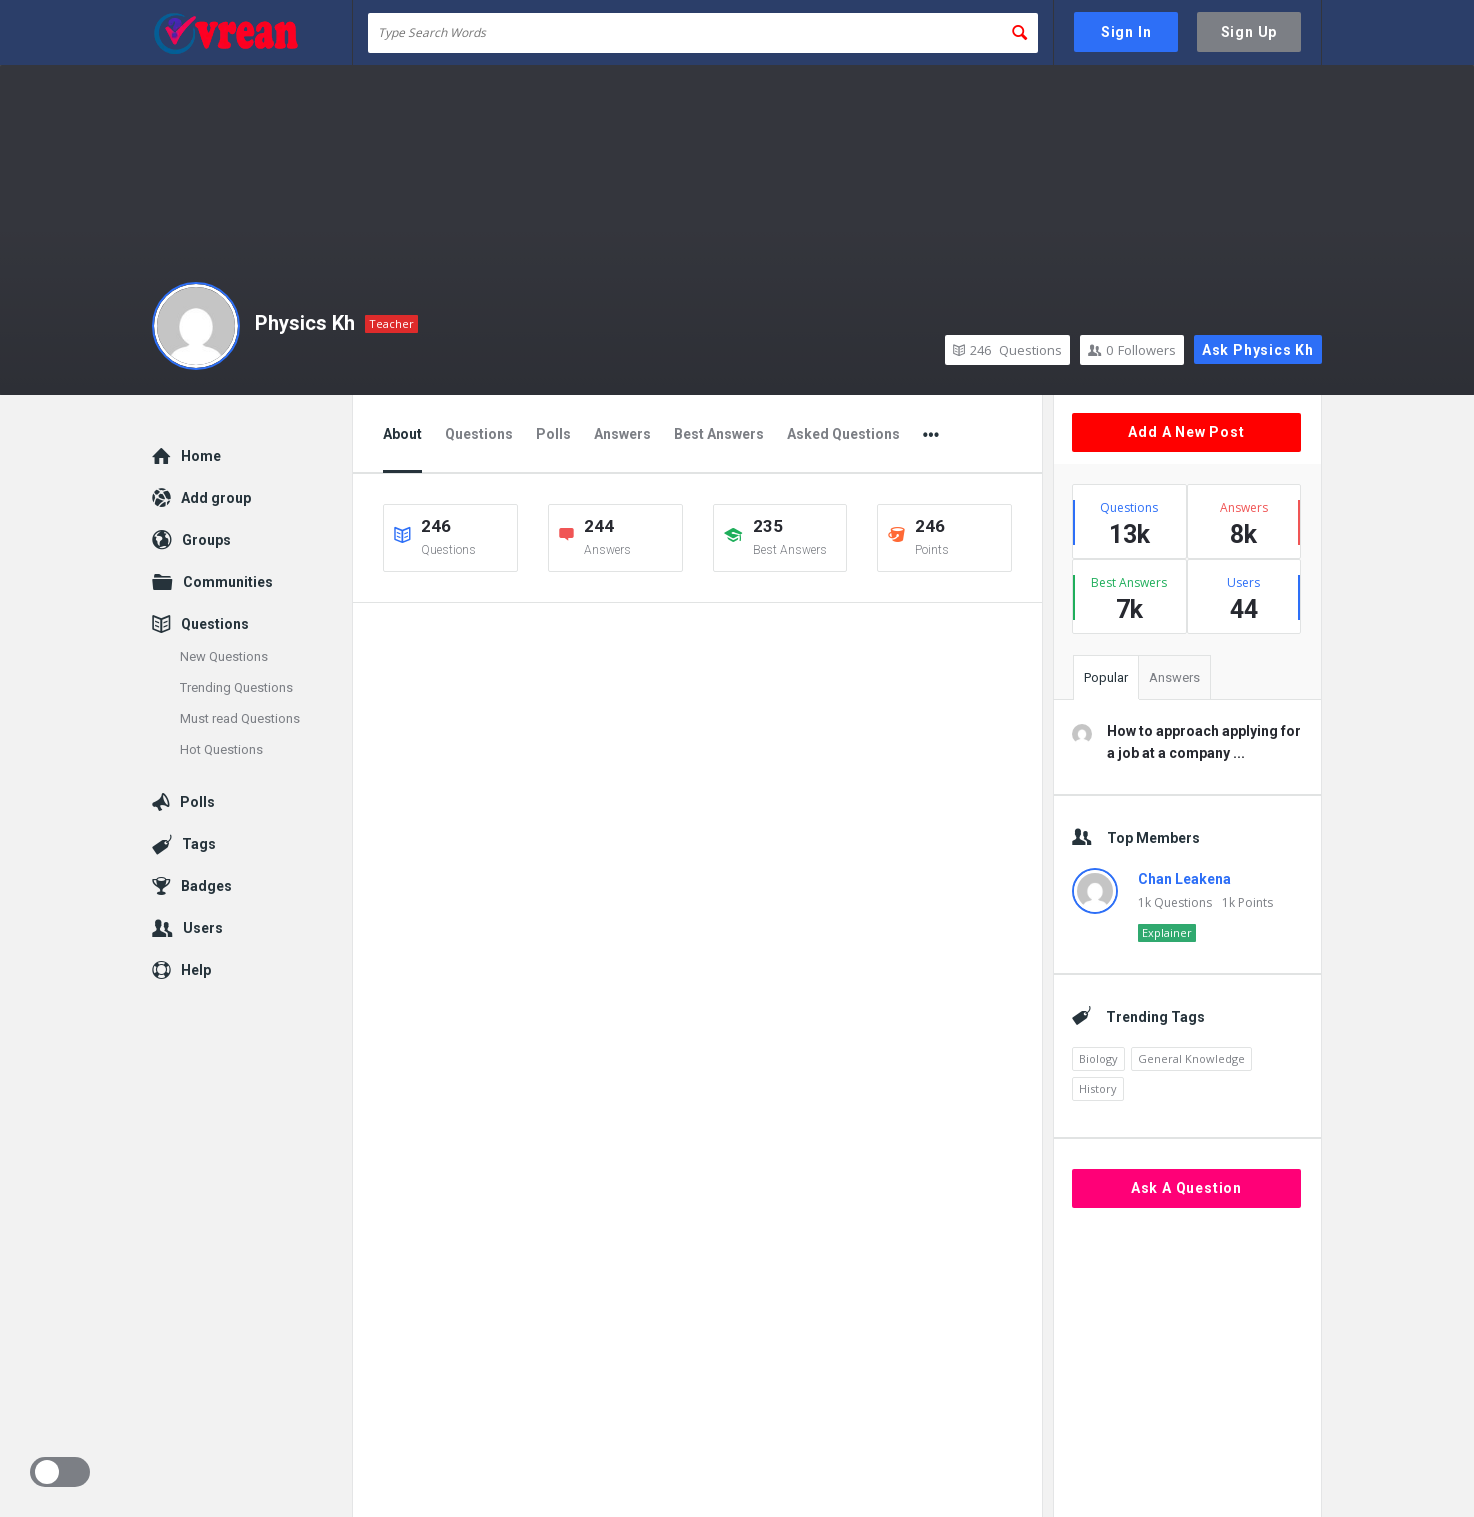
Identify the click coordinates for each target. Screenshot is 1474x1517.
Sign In (1126, 32)
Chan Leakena (1184, 879)
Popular (1106, 677)
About (402, 434)
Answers (622, 434)
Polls (553, 434)
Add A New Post (1186, 432)
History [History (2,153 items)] (1098, 1088)
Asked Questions (843, 434)
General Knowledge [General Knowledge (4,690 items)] (1191, 1058)
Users (203, 928)
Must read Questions (240, 718)
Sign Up (1249, 32)
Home (201, 456)
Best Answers (719, 434)
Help (196, 970)
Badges (206, 886)
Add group (216, 498)
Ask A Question (1186, 1188)
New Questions (224, 656)
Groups (206, 540)
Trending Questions (236, 687)
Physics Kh (305, 323)
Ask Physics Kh (1258, 350)
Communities (228, 582)
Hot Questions (221, 749)
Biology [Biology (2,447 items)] (1098, 1058)
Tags (199, 844)
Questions (1007, 350)
